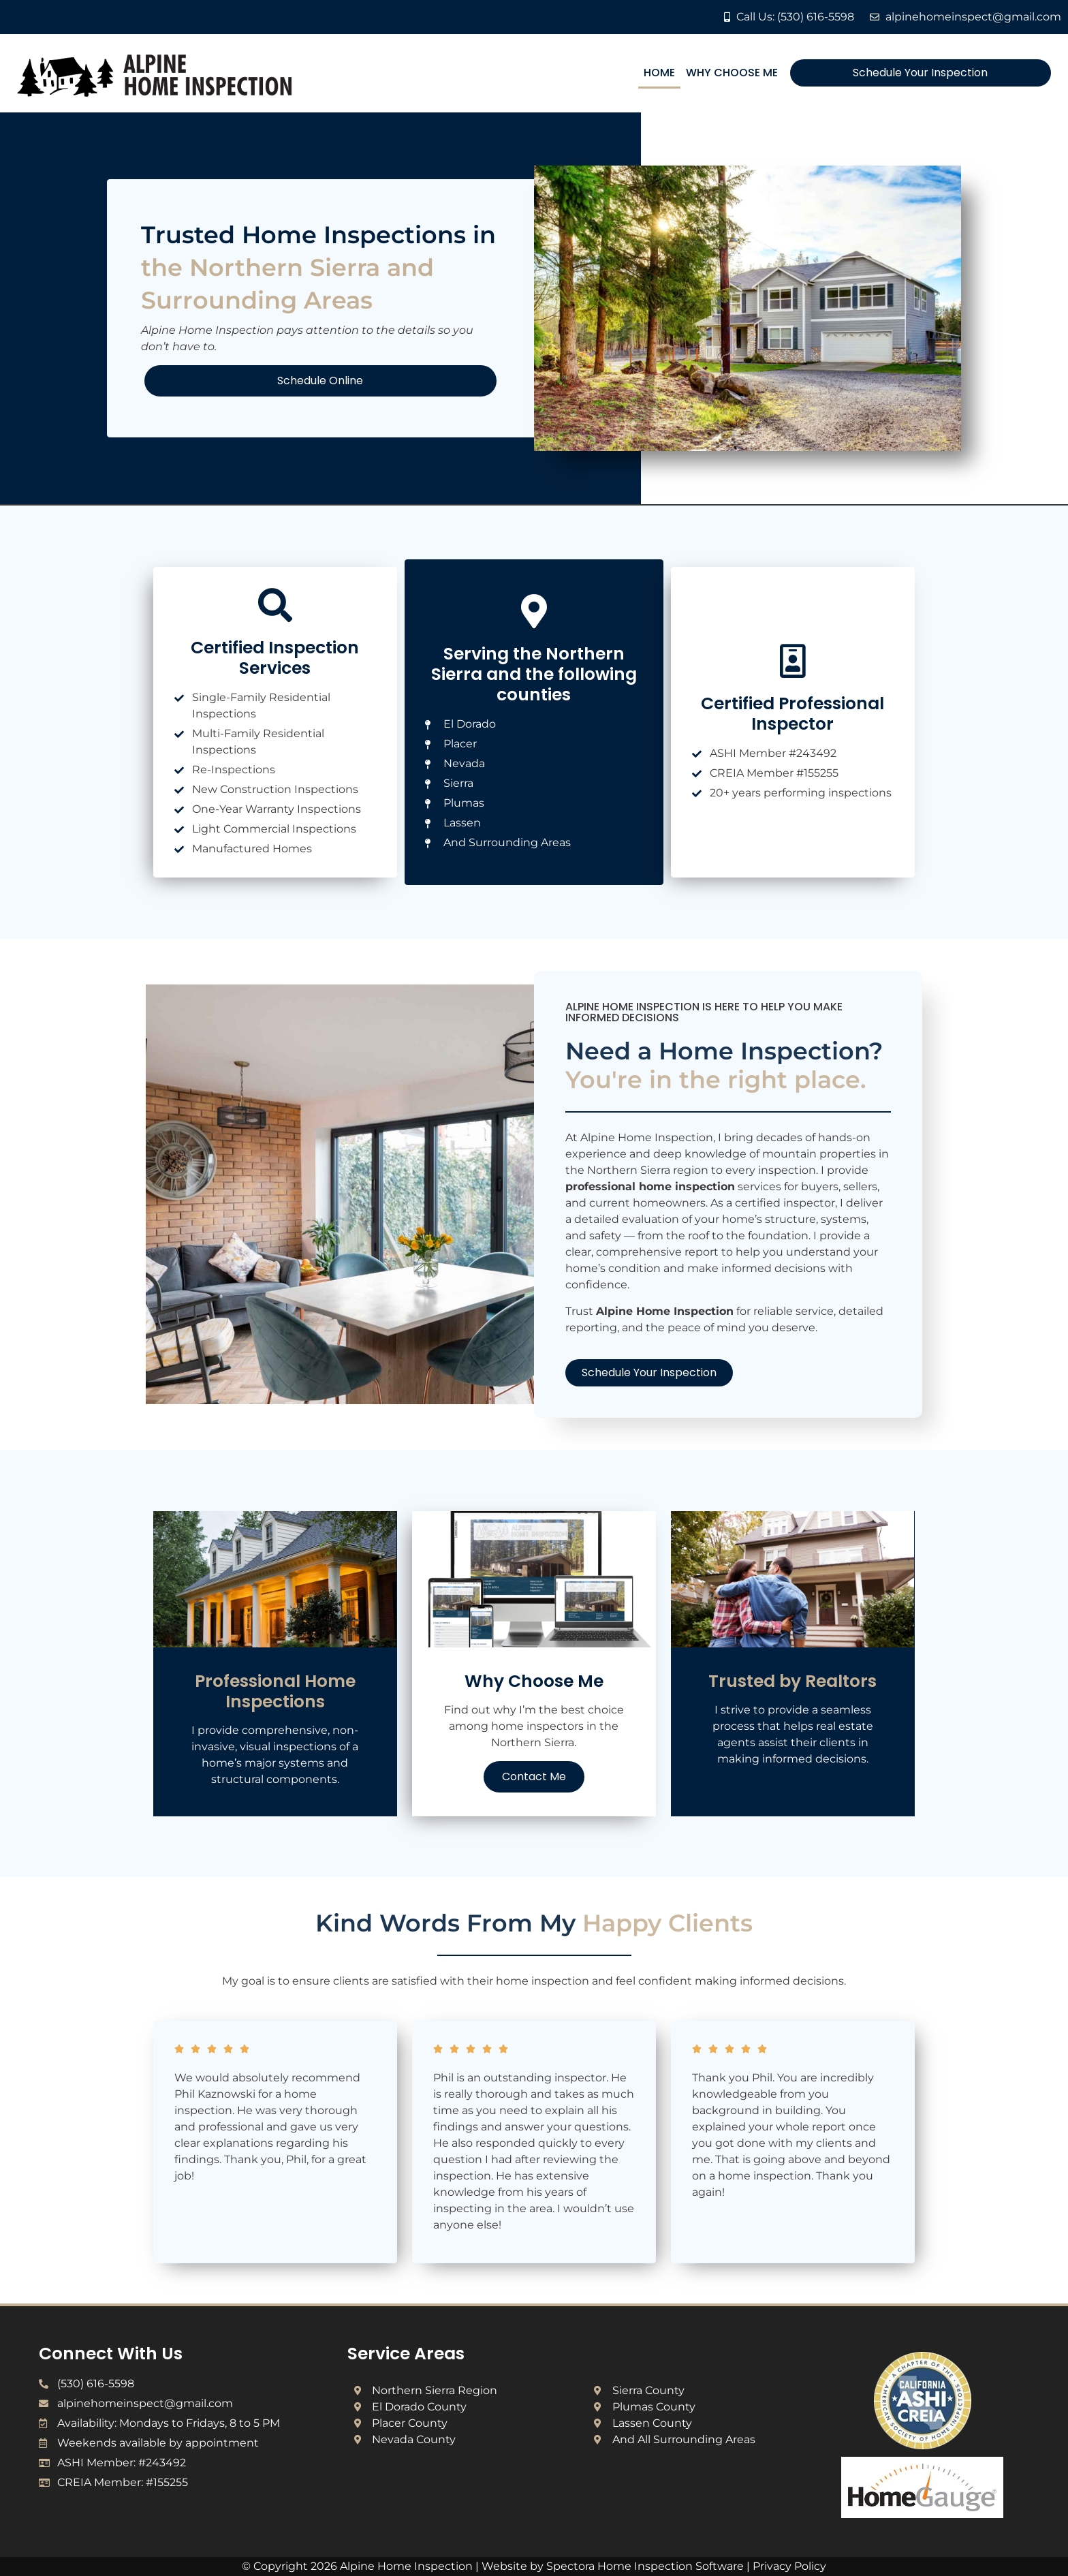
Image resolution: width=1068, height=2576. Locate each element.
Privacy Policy (789, 2566)
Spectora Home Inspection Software (645, 2566)
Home (659, 72)
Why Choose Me (732, 72)
